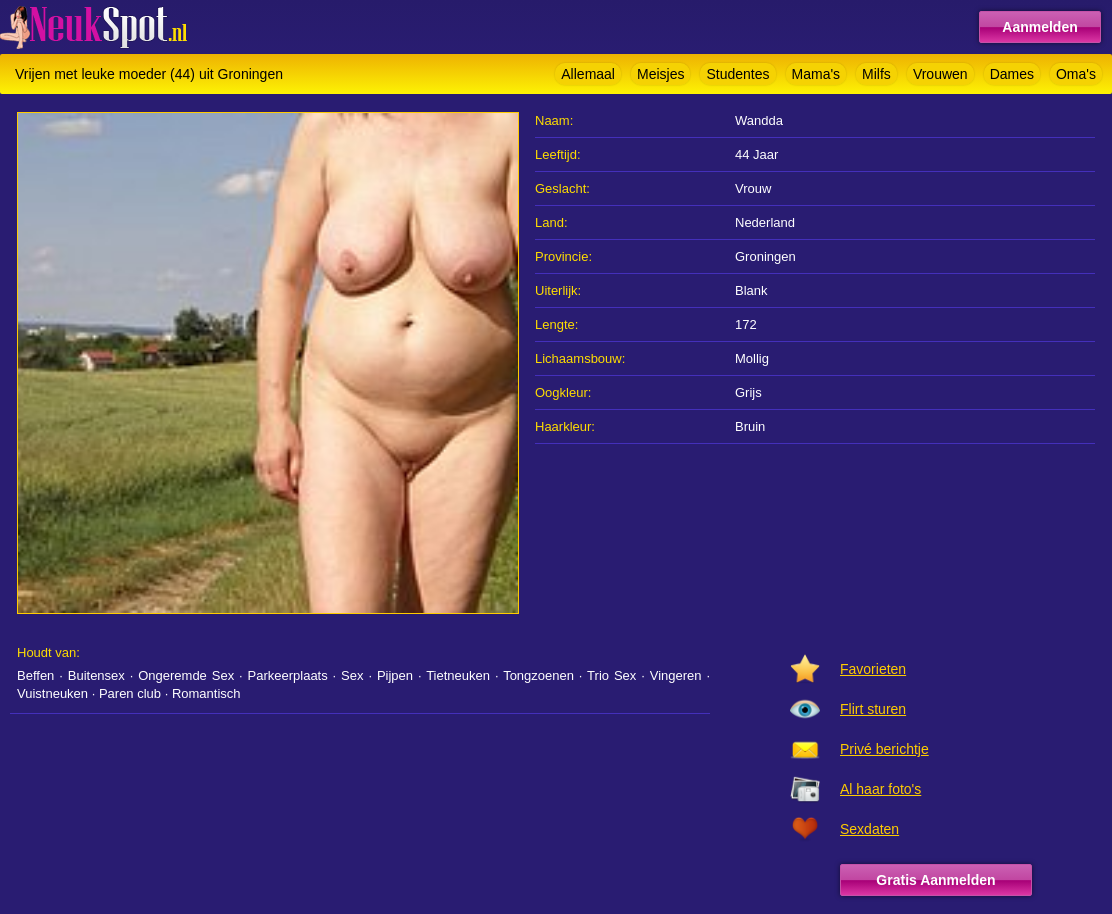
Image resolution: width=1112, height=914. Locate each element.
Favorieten (873, 669)
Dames (1012, 74)
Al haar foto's (880, 789)
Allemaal (588, 74)
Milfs (876, 74)
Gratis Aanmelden (935, 880)
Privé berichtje (884, 749)
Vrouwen (940, 74)
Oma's (1076, 74)
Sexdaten (869, 829)
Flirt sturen (873, 709)
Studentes (737, 74)
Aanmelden (1039, 27)
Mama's (816, 74)
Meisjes (660, 74)
